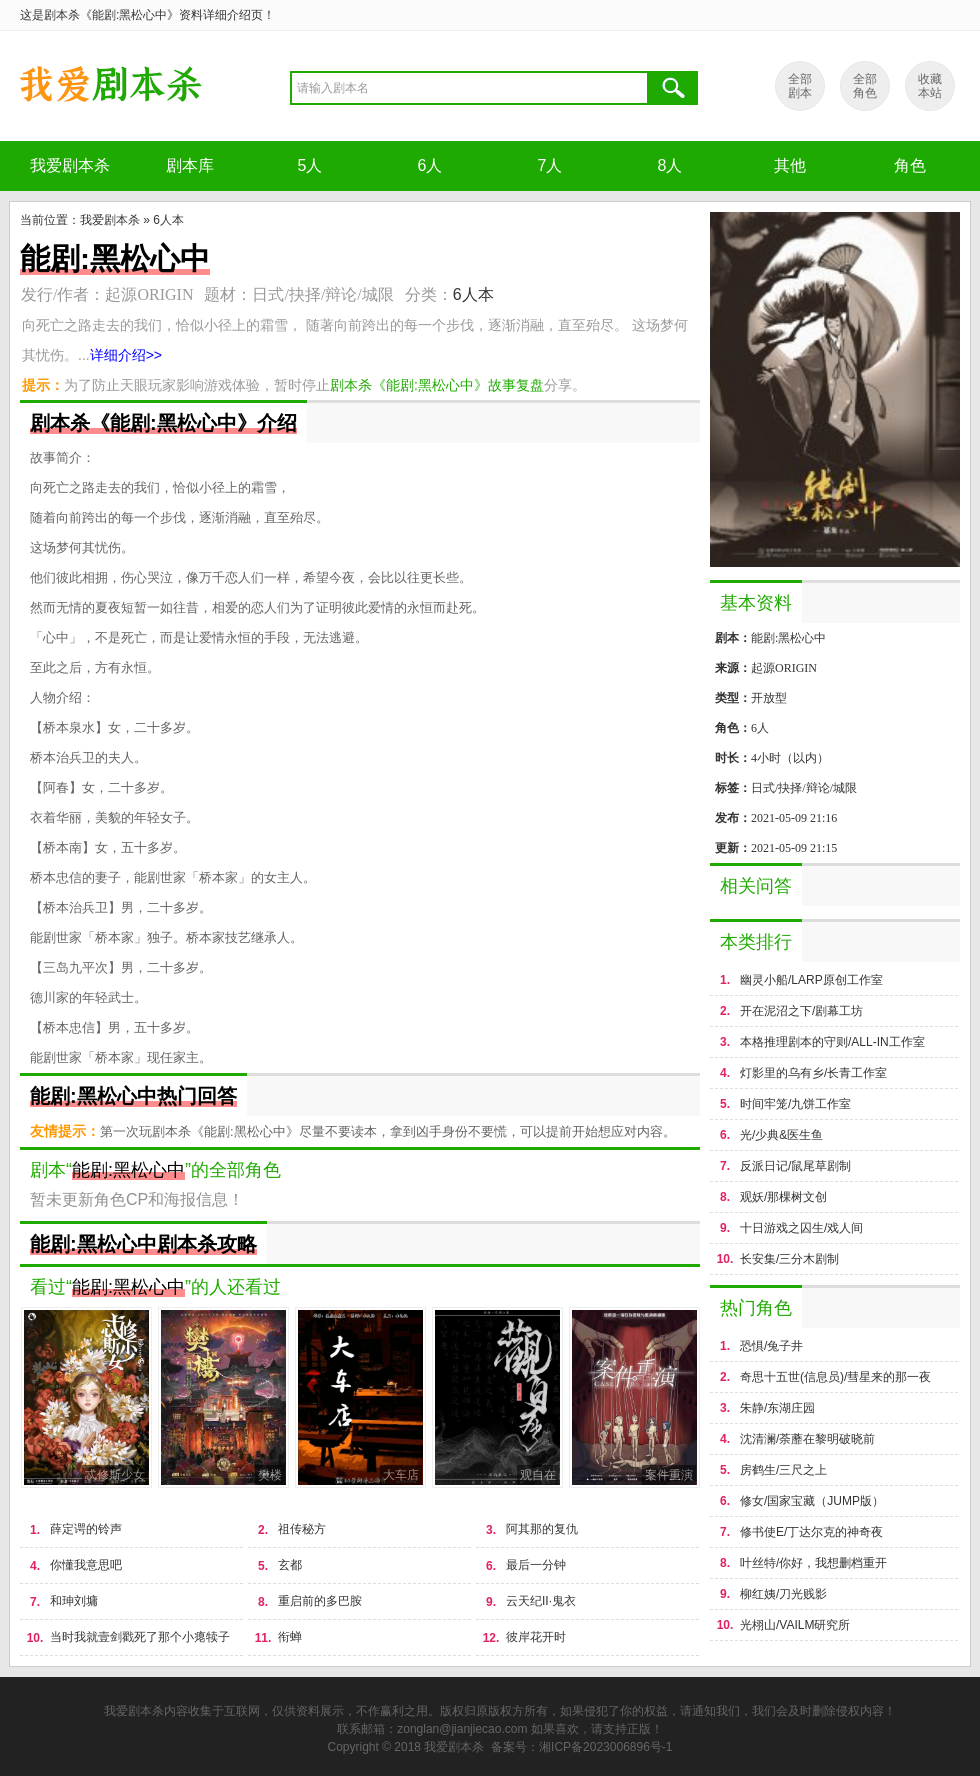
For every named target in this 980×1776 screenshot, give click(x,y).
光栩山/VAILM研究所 (795, 1625)
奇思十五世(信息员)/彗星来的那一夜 (835, 1377)
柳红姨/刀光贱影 (783, 1594)
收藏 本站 (930, 86)
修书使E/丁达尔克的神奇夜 (811, 1532)
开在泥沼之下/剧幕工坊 (801, 1011)
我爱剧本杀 (70, 165)
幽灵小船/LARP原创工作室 (811, 980)
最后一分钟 (536, 1565)
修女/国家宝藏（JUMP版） (812, 1501)
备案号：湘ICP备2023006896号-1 (581, 1747)
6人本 (168, 220)
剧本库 (190, 165)
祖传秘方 (302, 1529)
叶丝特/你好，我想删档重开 (813, 1563)
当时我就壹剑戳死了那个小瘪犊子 (140, 1637)
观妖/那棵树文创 (783, 1197)
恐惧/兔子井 (771, 1346)
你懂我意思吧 (86, 1565)
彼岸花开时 (536, 1637)
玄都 (290, 1565)
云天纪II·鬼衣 (541, 1601)
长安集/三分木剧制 (789, 1259)
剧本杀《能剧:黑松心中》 (110, 86)
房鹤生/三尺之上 (783, 1470)
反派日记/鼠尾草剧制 (795, 1166)
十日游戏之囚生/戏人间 (801, 1228)
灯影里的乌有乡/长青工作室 (813, 1073)
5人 (310, 165)
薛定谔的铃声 (86, 1529)
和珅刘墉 (74, 1601)
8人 (670, 165)
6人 (430, 165)
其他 (790, 165)
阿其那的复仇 (542, 1529)
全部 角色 (865, 86)
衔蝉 (290, 1637)
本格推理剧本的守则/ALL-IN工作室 (832, 1042)
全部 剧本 (800, 86)
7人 (550, 165)
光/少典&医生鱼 (781, 1135)
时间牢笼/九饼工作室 (795, 1104)
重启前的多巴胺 (320, 1601)
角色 (910, 165)
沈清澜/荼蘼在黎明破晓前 (807, 1439)
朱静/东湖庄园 (777, 1408)
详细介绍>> (126, 355)
